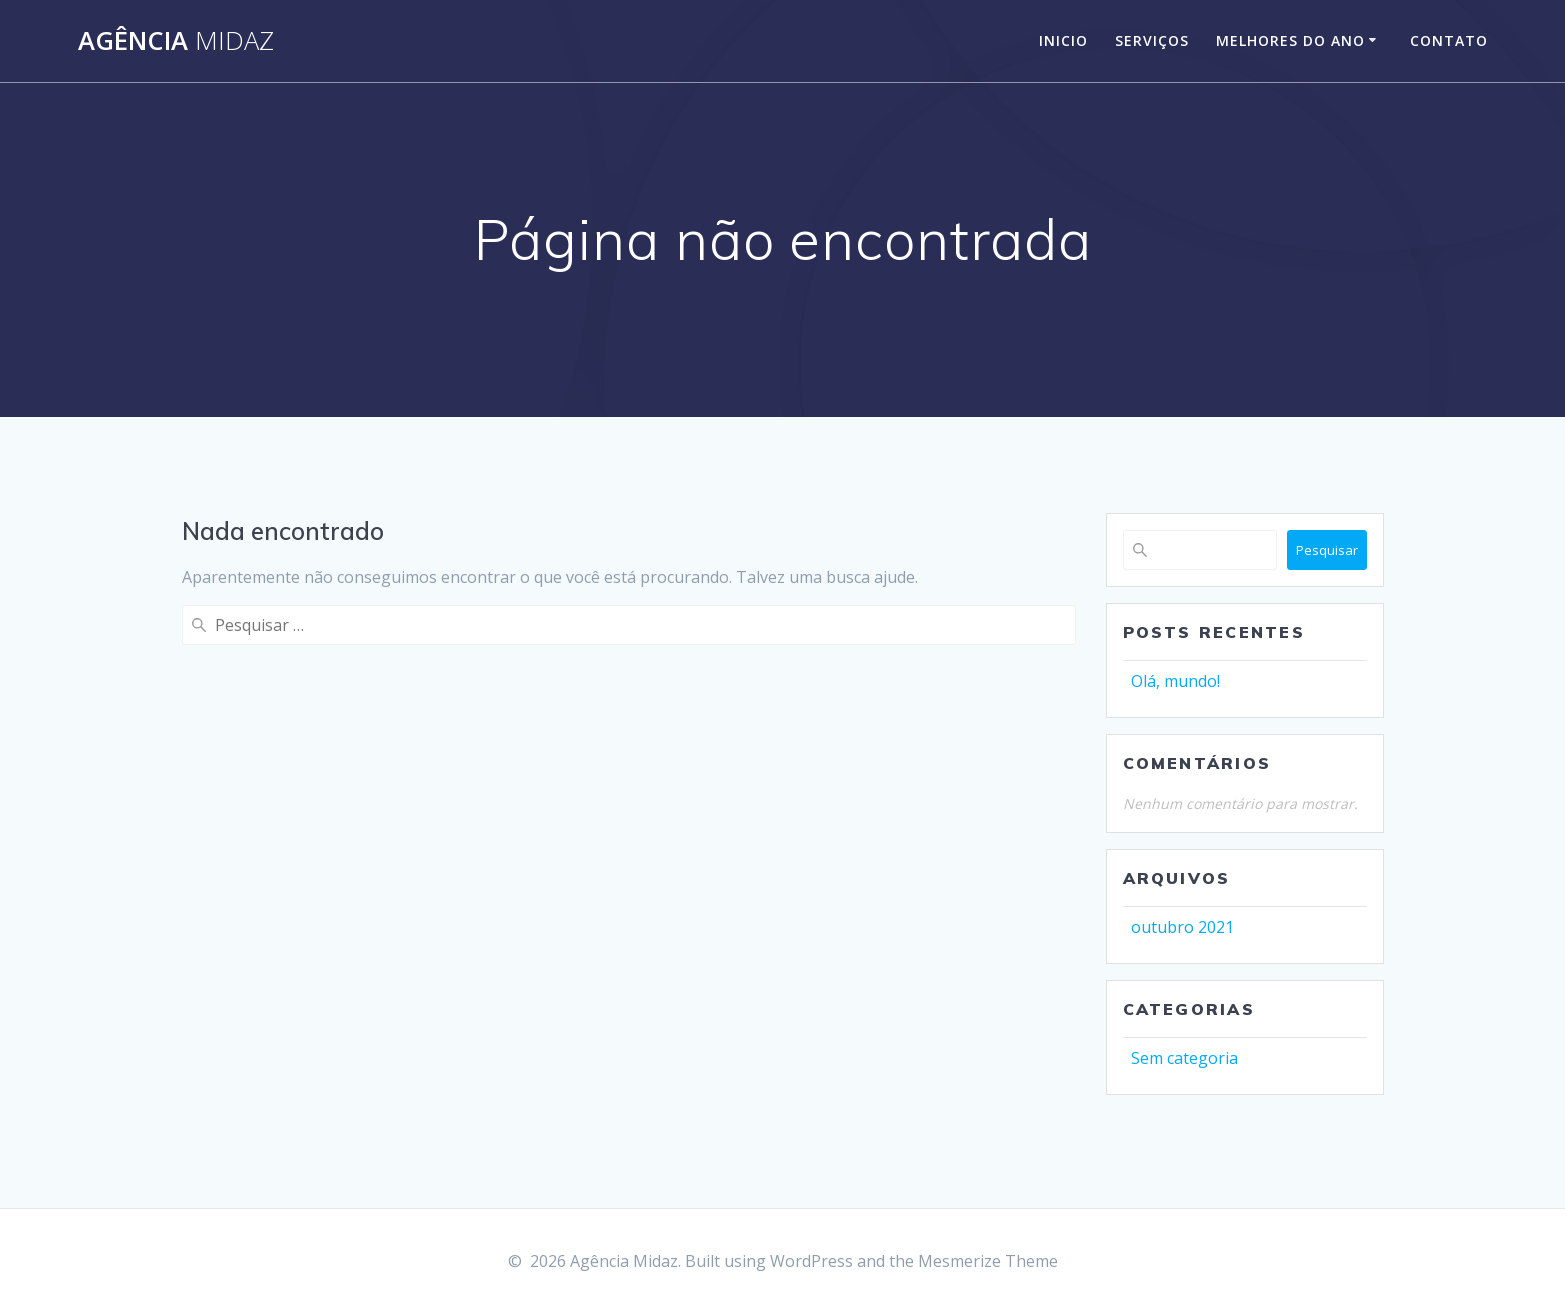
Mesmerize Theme (988, 1261)
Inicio (1063, 40)
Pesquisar (1327, 550)
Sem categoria (1184, 1058)
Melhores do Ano (1290, 40)
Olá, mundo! (1175, 681)
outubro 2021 (1182, 927)
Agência (176, 41)
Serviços (1152, 40)
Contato (1449, 40)
